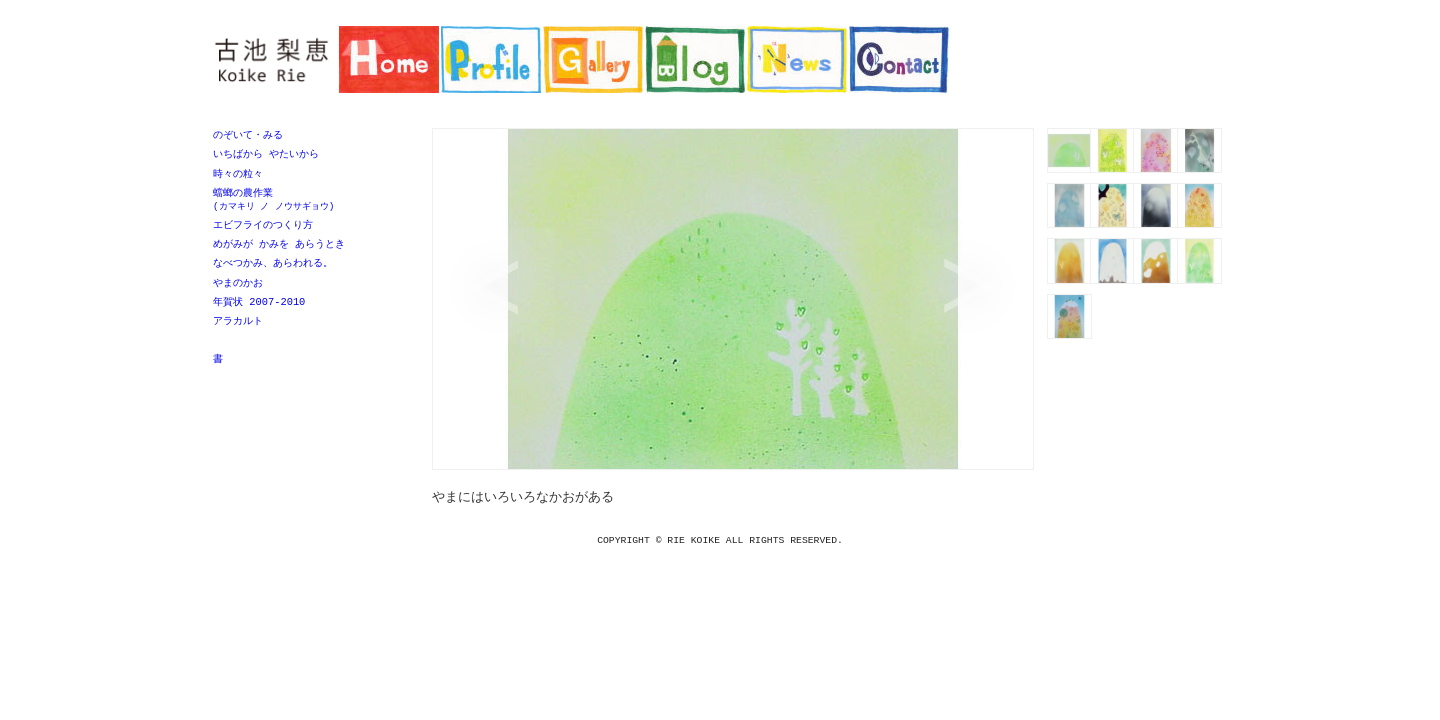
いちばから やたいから (266, 155)
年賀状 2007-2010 (259, 311)
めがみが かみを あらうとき (279, 250)
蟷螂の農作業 (308, 203)
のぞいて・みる (248, 135)
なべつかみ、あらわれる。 (273, 270)
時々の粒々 (238, 176)
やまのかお (238, 291)
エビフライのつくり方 (263, 230)
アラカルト (238, 331)
